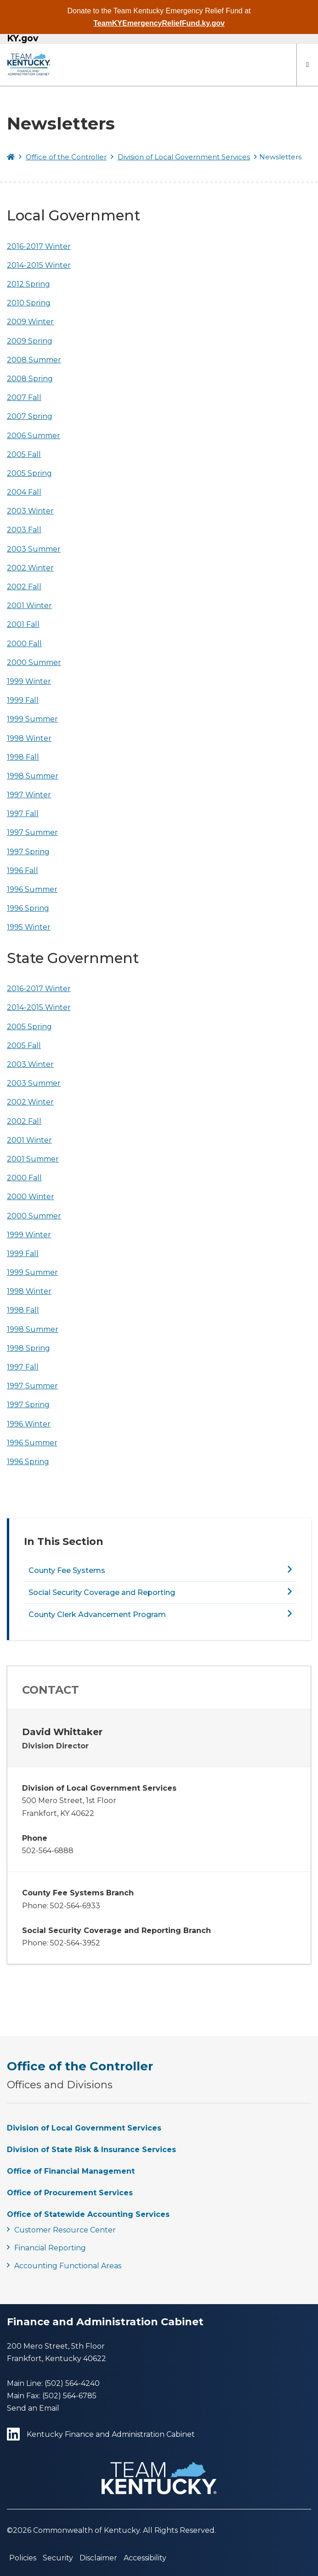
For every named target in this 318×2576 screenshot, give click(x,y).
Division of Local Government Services (184, 156)
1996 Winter (29, 1424)
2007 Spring (29, 416)
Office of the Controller (66, 156)
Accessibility (145, 2557)
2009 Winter (30, 321)
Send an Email (33, 2408)
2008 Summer (34, 359)
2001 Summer (33, 1159)
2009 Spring (29, 341)
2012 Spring (28, 284)
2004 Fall (24, 492)
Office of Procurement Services (70, 2192)
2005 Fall (24, 454)
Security (58, 2557)
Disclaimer (98, 2557)
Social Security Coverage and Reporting (101, 1592)
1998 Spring (28, 1348)
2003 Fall (24, 529)
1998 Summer (32, 776)
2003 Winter (30, 511)
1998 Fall (23, 757)
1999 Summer (32, 719)
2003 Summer (34, 549)
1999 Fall (23, 700)
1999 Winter (29, 681)
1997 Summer (32, 832)
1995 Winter (29, 927)
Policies (22, 2557)
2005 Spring (29, 473)
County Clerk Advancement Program (97, 1614)
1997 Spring (28, 851)
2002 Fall (24, 586)
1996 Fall (22, 870)
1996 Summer (32, 889)
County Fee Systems (66, 1570)
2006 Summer (33, 435)
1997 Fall (23, 813)
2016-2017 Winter (39, 246)
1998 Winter (29, 738)
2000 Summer (34, 662)
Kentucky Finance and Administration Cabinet (101, 2434)
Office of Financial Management (71, 2171)
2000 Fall (24, 643)
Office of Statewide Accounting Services (88, 2214)
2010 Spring (29, 303)
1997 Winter (29, 794)
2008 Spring (30, 378)
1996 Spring (28, 908)
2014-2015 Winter (39, 265)
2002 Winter (30, 568)
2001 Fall (23, 624)
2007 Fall (24, 397)
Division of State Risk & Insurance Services (91, 2149)
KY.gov (22, 38)
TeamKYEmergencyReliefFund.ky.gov (159, 23)
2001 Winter (29, 605)
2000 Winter (30, 1196)
